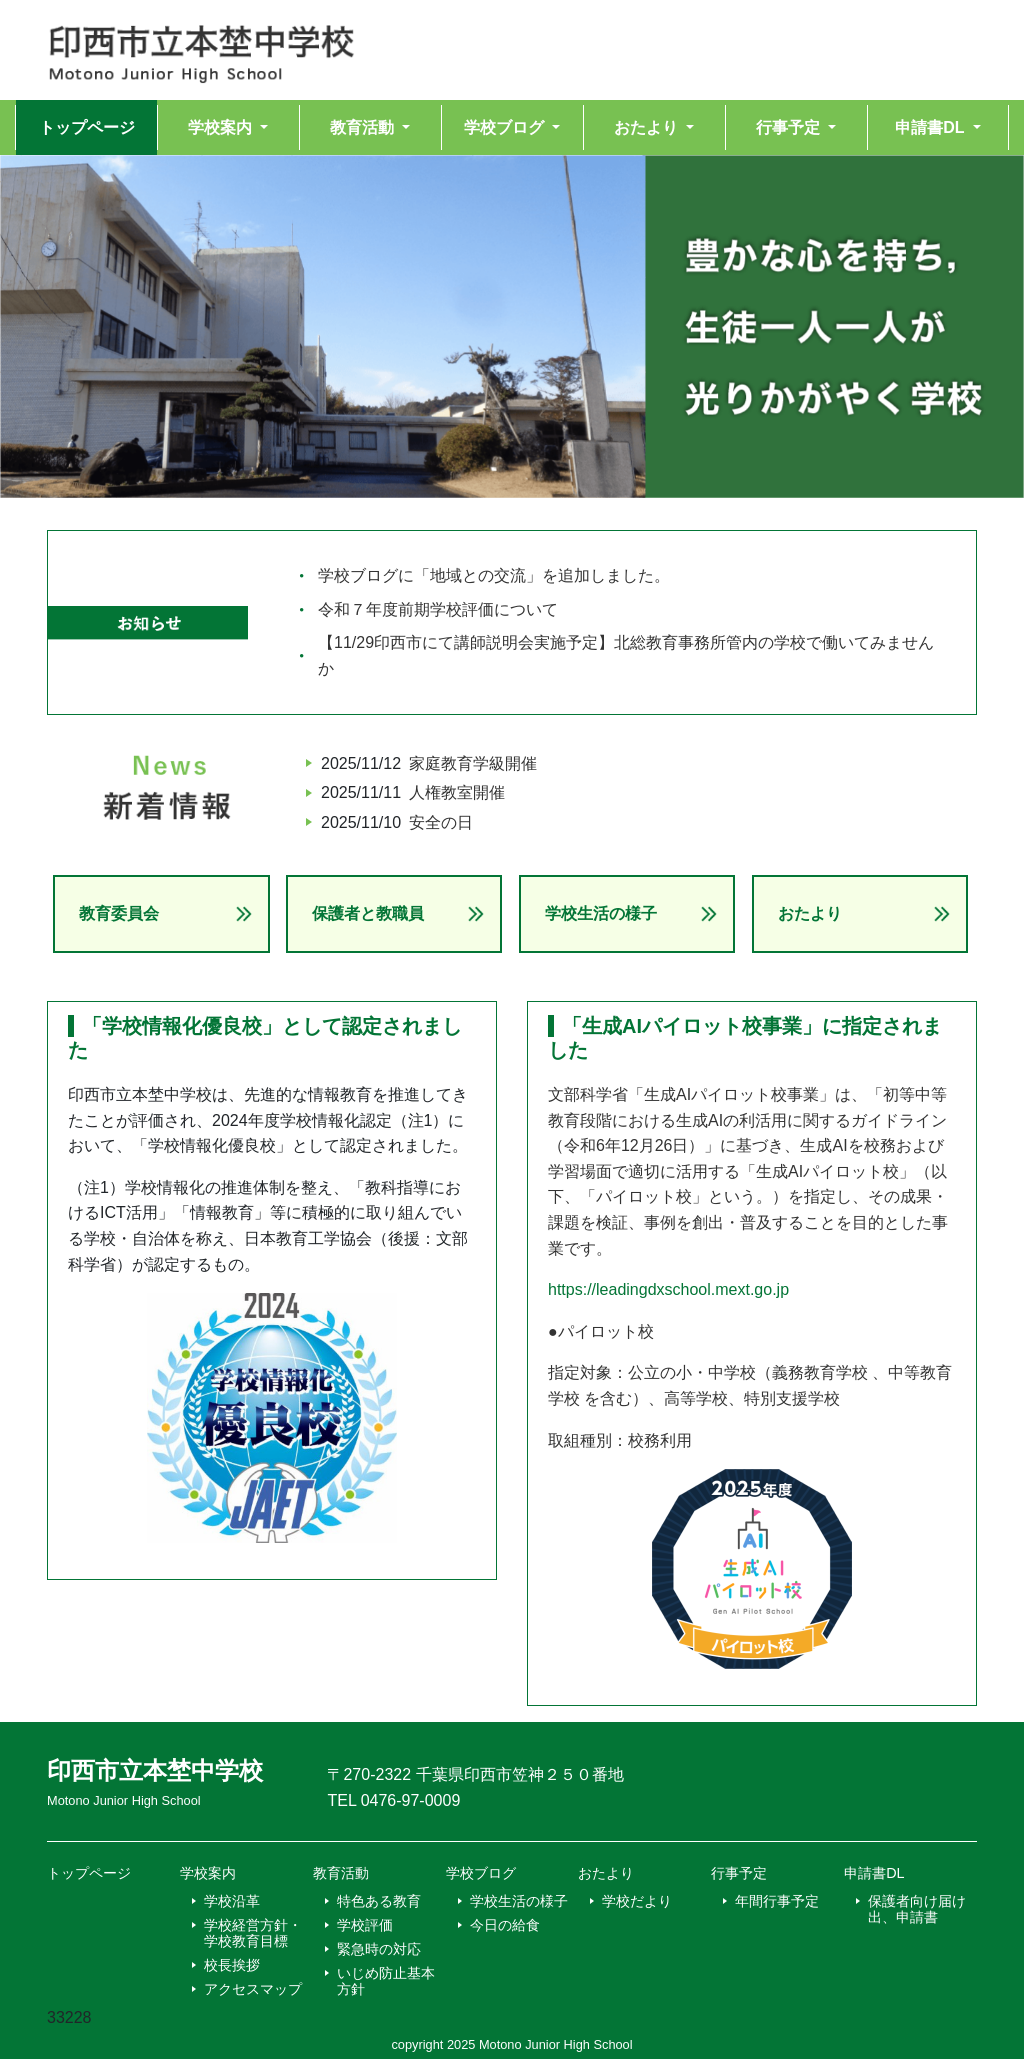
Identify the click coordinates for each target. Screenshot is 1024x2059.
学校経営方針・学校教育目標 (253, 1933)
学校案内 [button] (222, 127)
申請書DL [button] (931, 127)
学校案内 (208, 1873)
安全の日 (441, 822)
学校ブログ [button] (506, 127)
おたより (810, 913)
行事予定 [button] (790, 127)
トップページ (87, 127)
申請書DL (874, 1873)
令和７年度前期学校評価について (438, 609)
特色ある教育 (379, 1901)
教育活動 (341, 1873)
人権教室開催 (457, 792)
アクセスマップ (253, 1989)
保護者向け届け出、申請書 (917, 1909)
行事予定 (739, 1873)
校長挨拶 (232, 1965)
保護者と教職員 (368, 913)
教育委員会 (119, 913)
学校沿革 (232, 1901)
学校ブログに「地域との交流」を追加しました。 (494, 575)
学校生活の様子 (601, 913)
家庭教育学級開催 (473, 763)
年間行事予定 (777, 1901)
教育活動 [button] (364, 127)
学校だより (637, 1901)
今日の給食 (505, 1925)
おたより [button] (648, 127)
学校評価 (365, 1925)
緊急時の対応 (379, 1949)
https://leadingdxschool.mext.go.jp (668, 1289)
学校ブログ (481, 1873)
